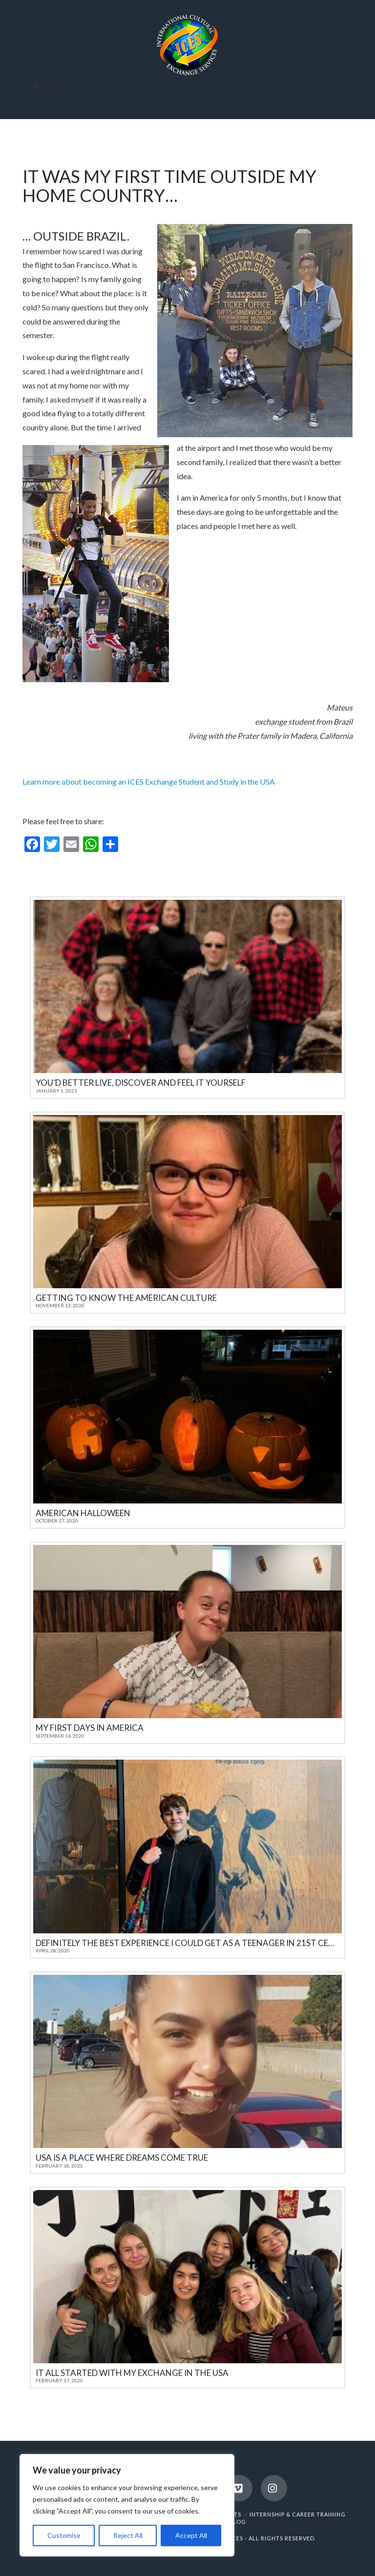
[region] (127, 2505)
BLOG (237, 2521)
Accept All (191, 2535)
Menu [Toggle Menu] (45, 86)
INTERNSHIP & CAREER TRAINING (298, 2514)
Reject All (128, 2535)
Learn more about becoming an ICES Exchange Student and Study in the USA (148, 781)
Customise (64, 2535)
